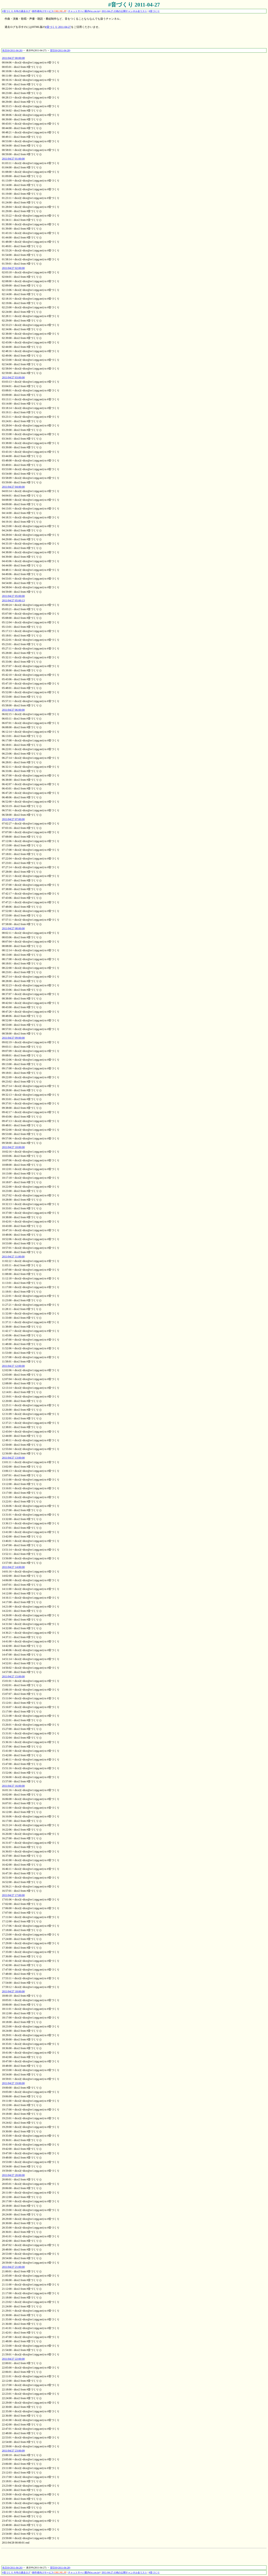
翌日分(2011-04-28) (60, 50)
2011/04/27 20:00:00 (13, 2175)
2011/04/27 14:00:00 (13, 1567)
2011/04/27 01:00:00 (13, 158)
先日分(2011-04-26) (12, 50)
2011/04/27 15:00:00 (13, 1676)
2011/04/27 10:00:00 (13, 1147)
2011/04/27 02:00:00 (13, 268)
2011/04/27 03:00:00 (13, 377)
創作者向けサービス (49, 11)
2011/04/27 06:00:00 (13, 709)
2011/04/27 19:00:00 (13, 2083)
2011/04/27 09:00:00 (13, 1037)
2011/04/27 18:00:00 (13, 1991)
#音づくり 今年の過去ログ (16, 11)
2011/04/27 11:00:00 (13, 1256)
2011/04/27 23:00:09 (13, 2450)
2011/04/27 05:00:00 (13, 596)
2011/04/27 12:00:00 (13, 1365)
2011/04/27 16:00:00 (13, 1785)
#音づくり (154, 11)
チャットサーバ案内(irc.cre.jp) (84, 11)
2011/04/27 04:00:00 (13, 486)
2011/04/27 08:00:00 (13, 928)
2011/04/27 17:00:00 (13, 1895)
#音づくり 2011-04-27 (134, 5)
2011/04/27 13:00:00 (13, 1457)
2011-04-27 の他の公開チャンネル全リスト (124, 11)
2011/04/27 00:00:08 (13, 58)
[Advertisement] (63, 40)
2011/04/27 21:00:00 (13, 2266)
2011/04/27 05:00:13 (13, 600)
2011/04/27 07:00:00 (13, 819)
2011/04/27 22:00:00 (13, 2358)
